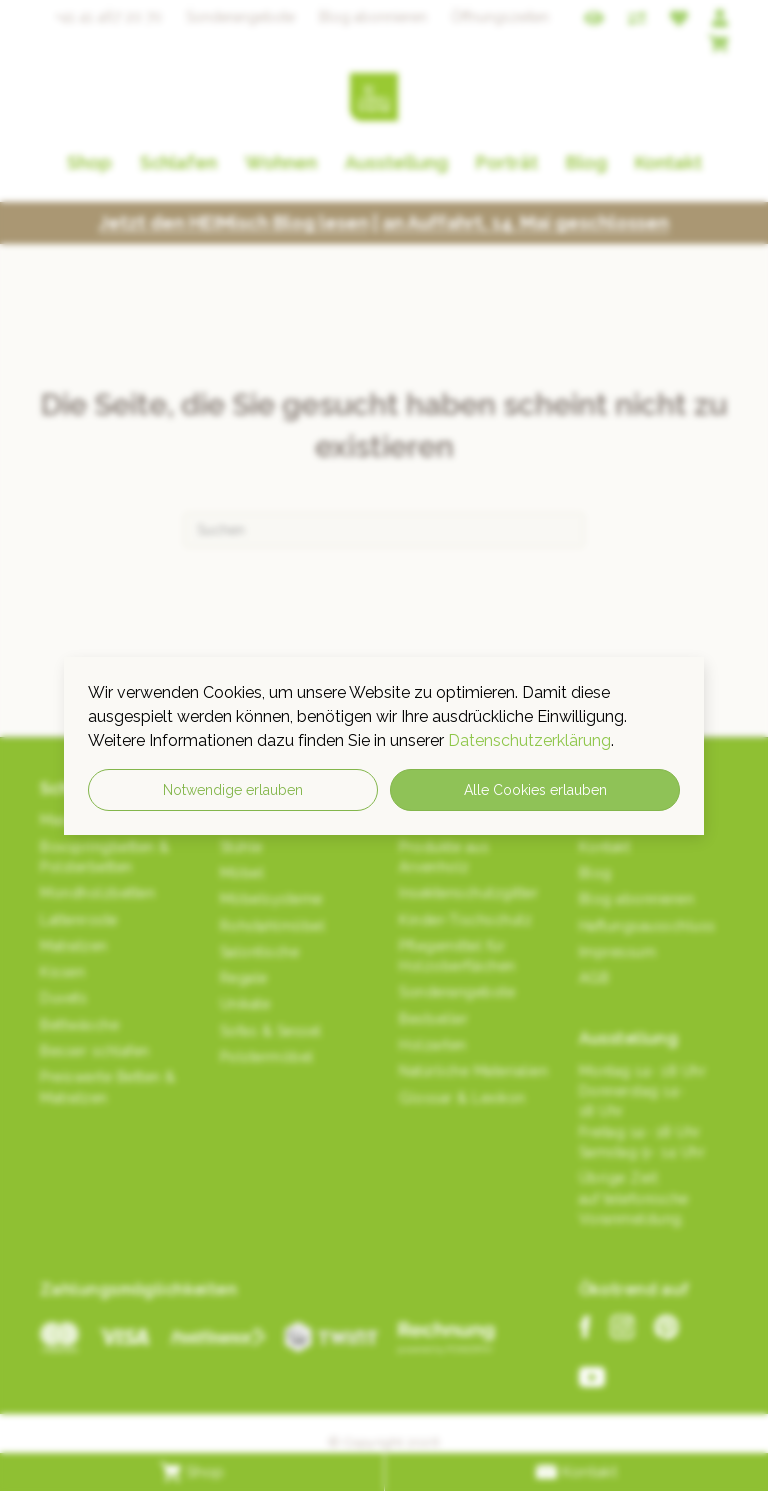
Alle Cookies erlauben (535, 790)
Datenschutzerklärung (529, 740)
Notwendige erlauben (233, 790)
